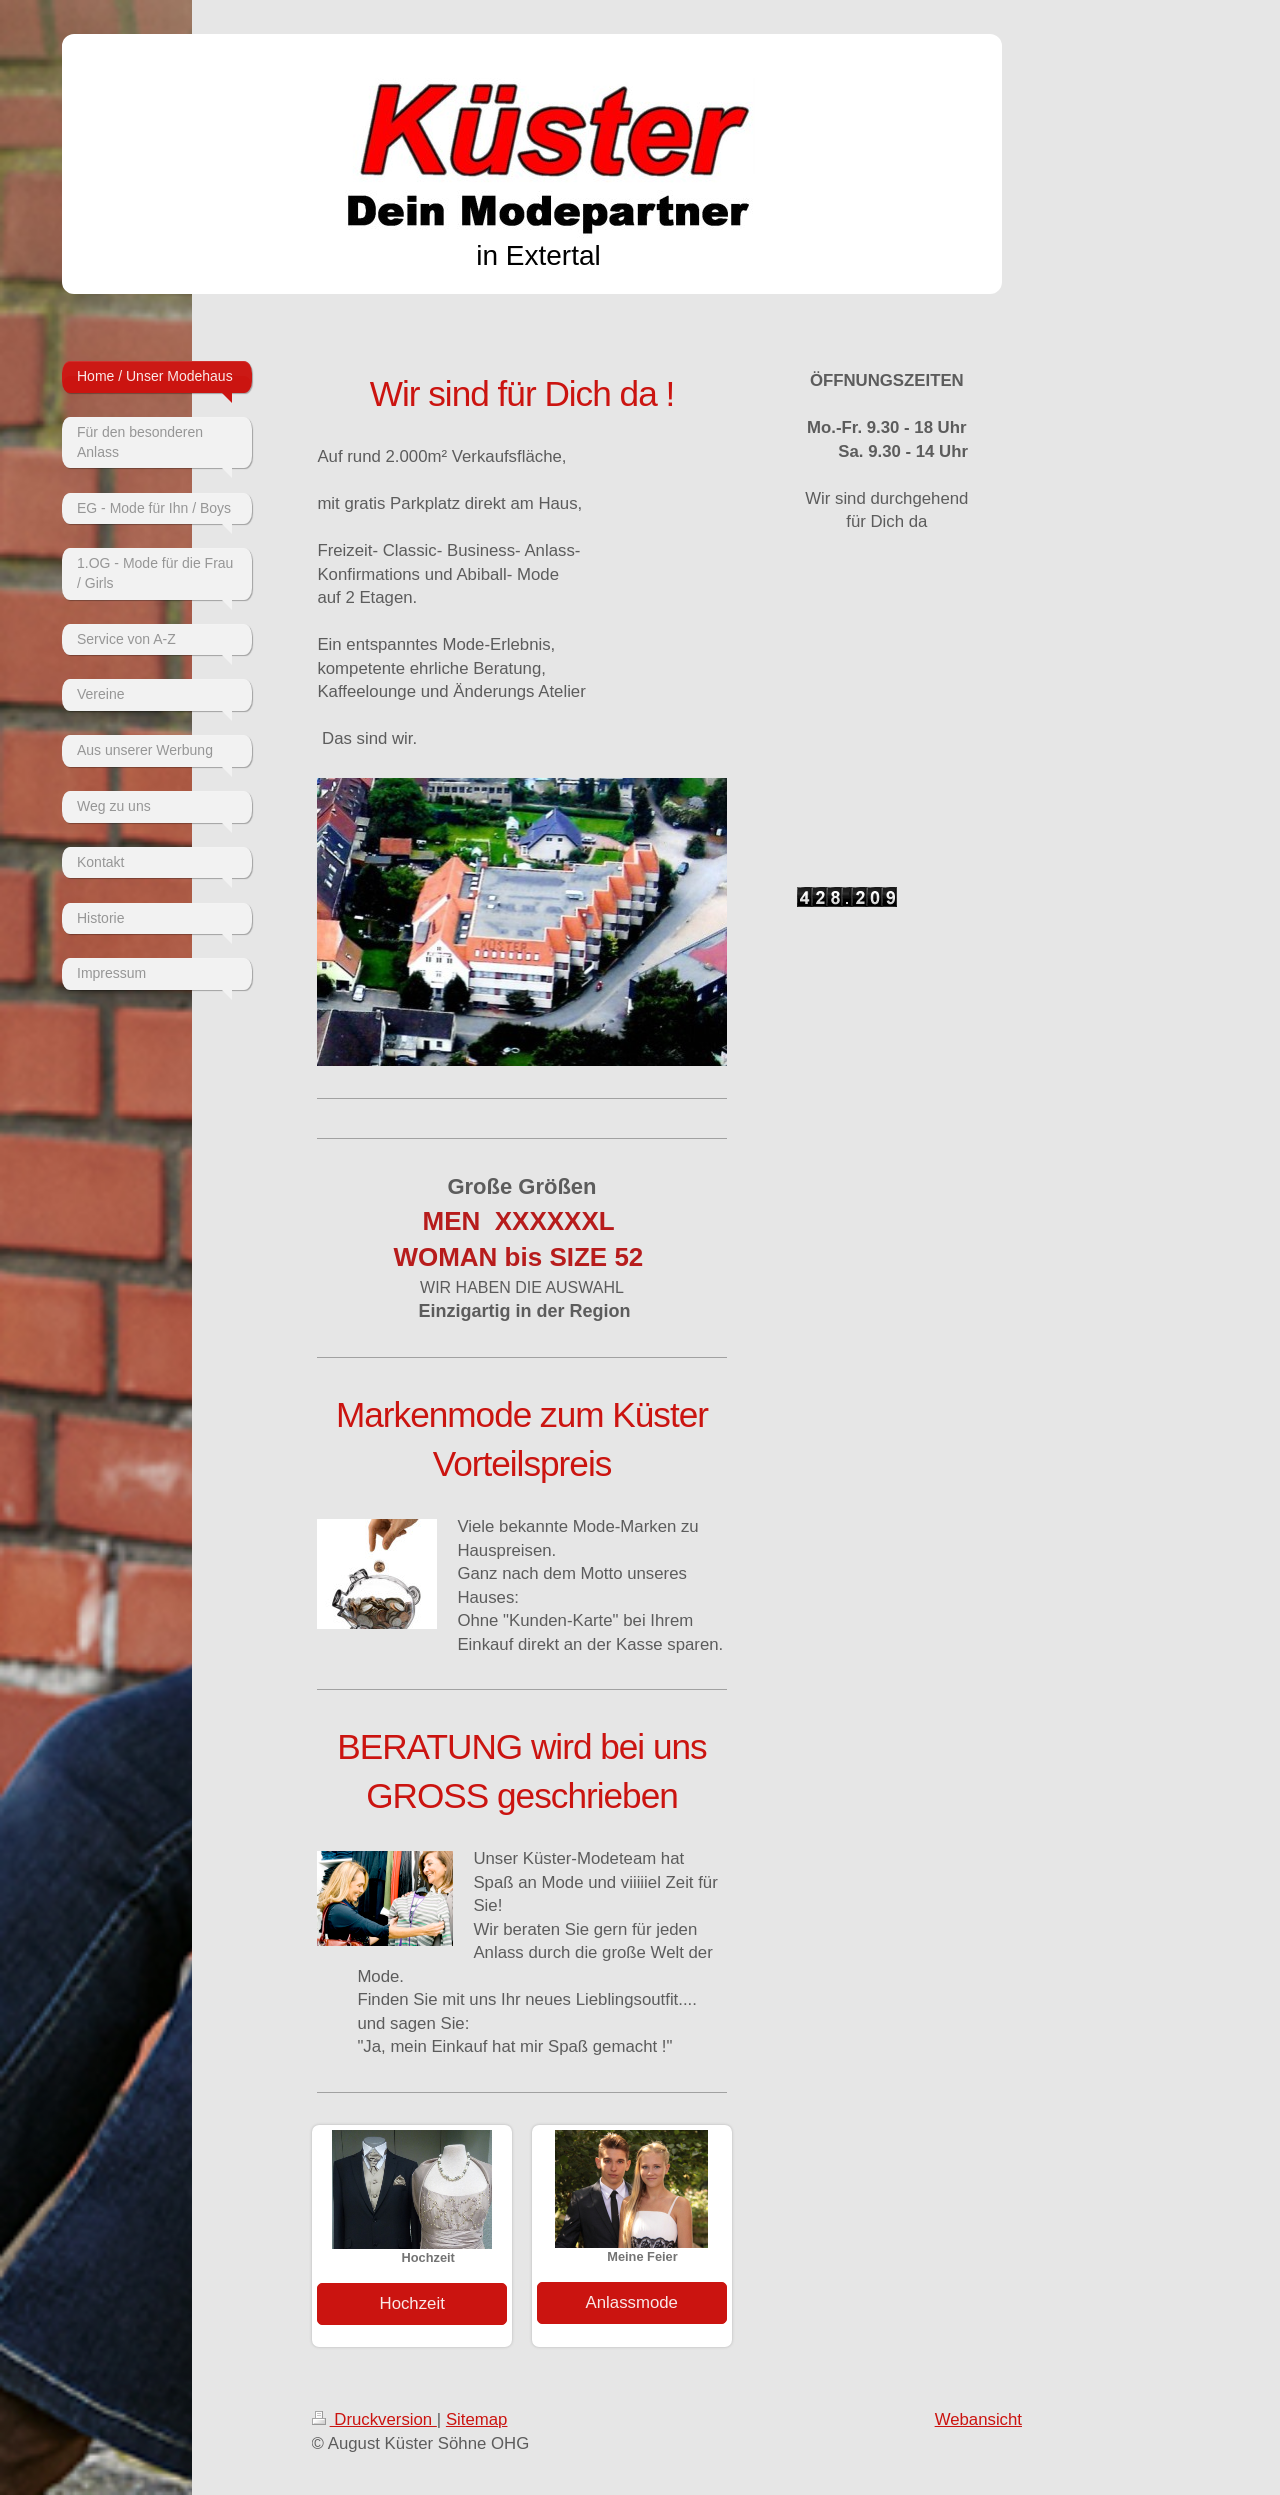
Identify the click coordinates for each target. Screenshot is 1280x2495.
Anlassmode (632, 2302)
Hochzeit (412, 2303)
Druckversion (374, 2419)
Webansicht (978, 2419)
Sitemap (477, 2419)
